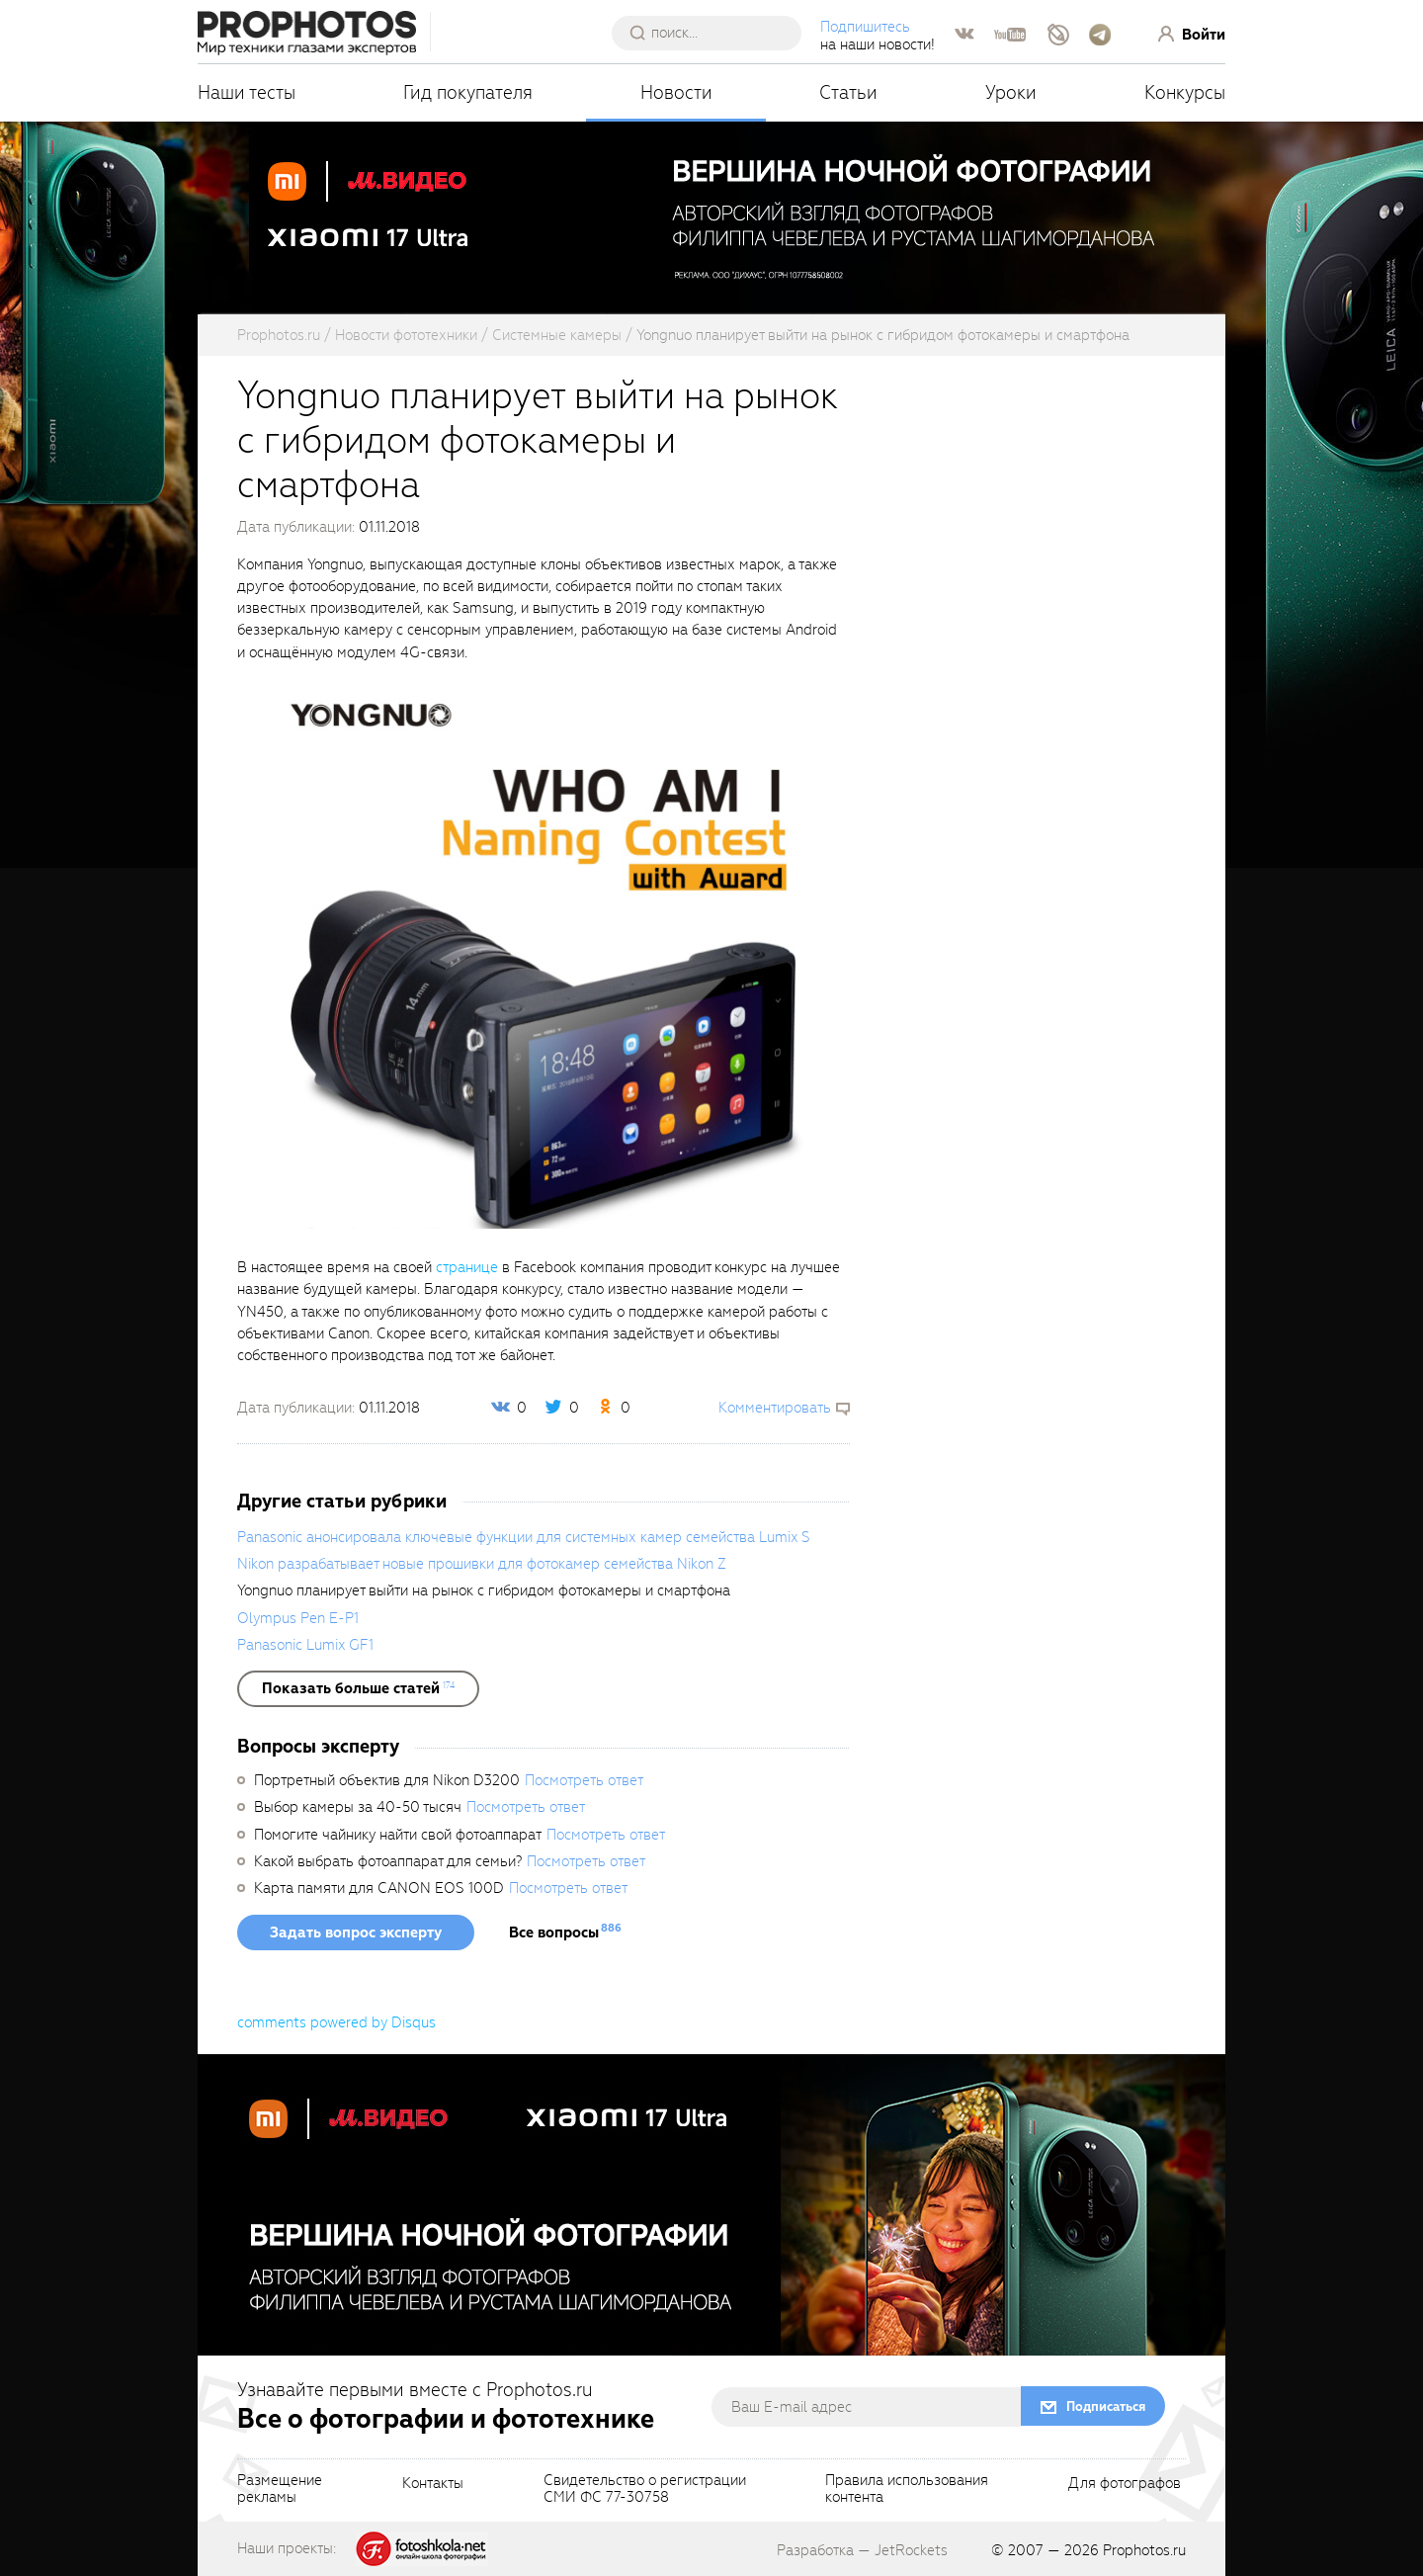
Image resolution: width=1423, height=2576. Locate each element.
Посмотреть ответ (584, 1780)
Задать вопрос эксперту (356, 1932)
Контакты (432, 2484)
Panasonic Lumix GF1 (305, 1645)
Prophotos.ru (1144, 2550)
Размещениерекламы (279, 2490)
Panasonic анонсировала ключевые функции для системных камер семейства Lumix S (523, 1537)
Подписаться (1105, 2406)
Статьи (848, 92)
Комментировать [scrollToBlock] (774, 1407)
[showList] (358, 1688)
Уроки (1011, 92)
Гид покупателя (468, 92)
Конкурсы (1184, 92)
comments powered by (336, 2022)
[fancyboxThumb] (534, 959)
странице (467, 1267)
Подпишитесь (865, 27)
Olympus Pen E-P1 (298, 1618)
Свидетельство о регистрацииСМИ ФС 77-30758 (645, 2490)
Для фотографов (1124, 2484)
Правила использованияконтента (906, 2490)
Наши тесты (246, 92)
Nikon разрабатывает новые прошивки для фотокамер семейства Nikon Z (481, 1564)
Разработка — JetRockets (862, 2550)
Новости (676, 92)
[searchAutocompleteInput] (713, 32)
